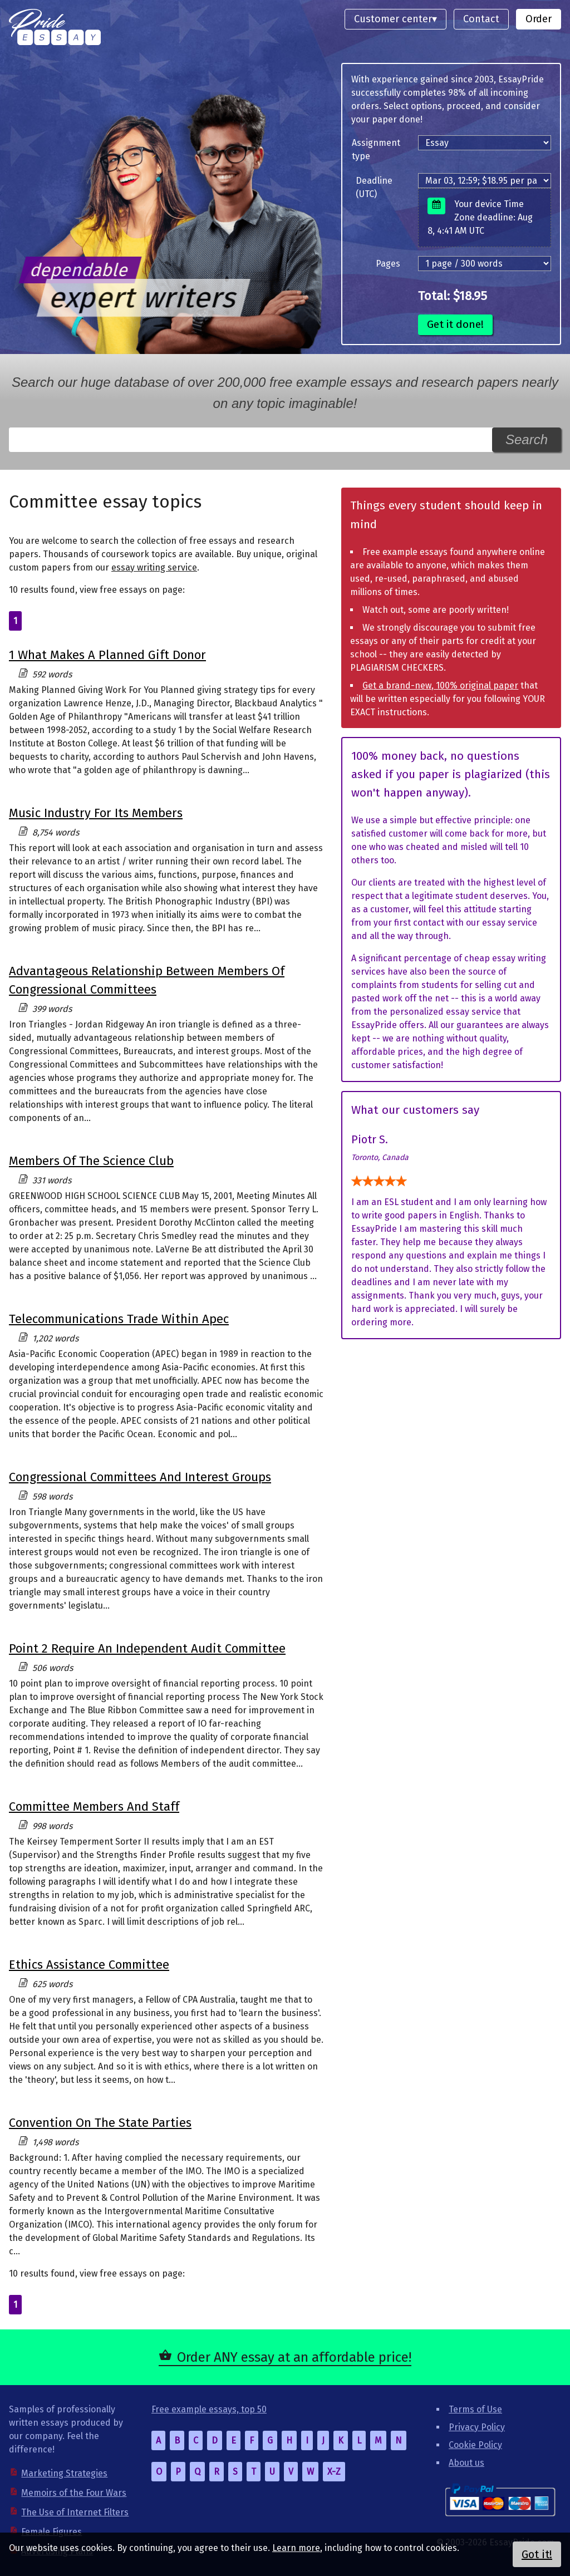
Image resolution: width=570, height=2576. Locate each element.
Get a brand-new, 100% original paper (440, 685)
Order (538, 19)
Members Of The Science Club (91, 1160)
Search (526, 439)
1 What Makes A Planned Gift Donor (107, 654)
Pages (388, 263)
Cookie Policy (475, 2445)
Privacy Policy (477, 2427)
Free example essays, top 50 (209, 2409)
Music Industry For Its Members (96, 812)
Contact (481, 19)
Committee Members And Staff (94, 1806)
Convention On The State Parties (100, 2122)
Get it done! (455, 324)
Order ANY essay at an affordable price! (294, 2357)
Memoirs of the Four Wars (73, 2492)
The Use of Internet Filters (75, 2512)
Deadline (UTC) (374, 187)
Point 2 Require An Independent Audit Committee (147, 1648)
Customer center (393, 19)
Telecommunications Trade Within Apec (119, 1318)
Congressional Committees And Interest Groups (140, 1476)
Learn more (296, 2548)
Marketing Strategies (64, 2473)
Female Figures (51, 2531)
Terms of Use (475, 2409)
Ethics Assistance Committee (89, 1964)
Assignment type (376, 149)
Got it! (537, 2554)
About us (466, 2462)
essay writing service (154, 567)
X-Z (334, 2471)
